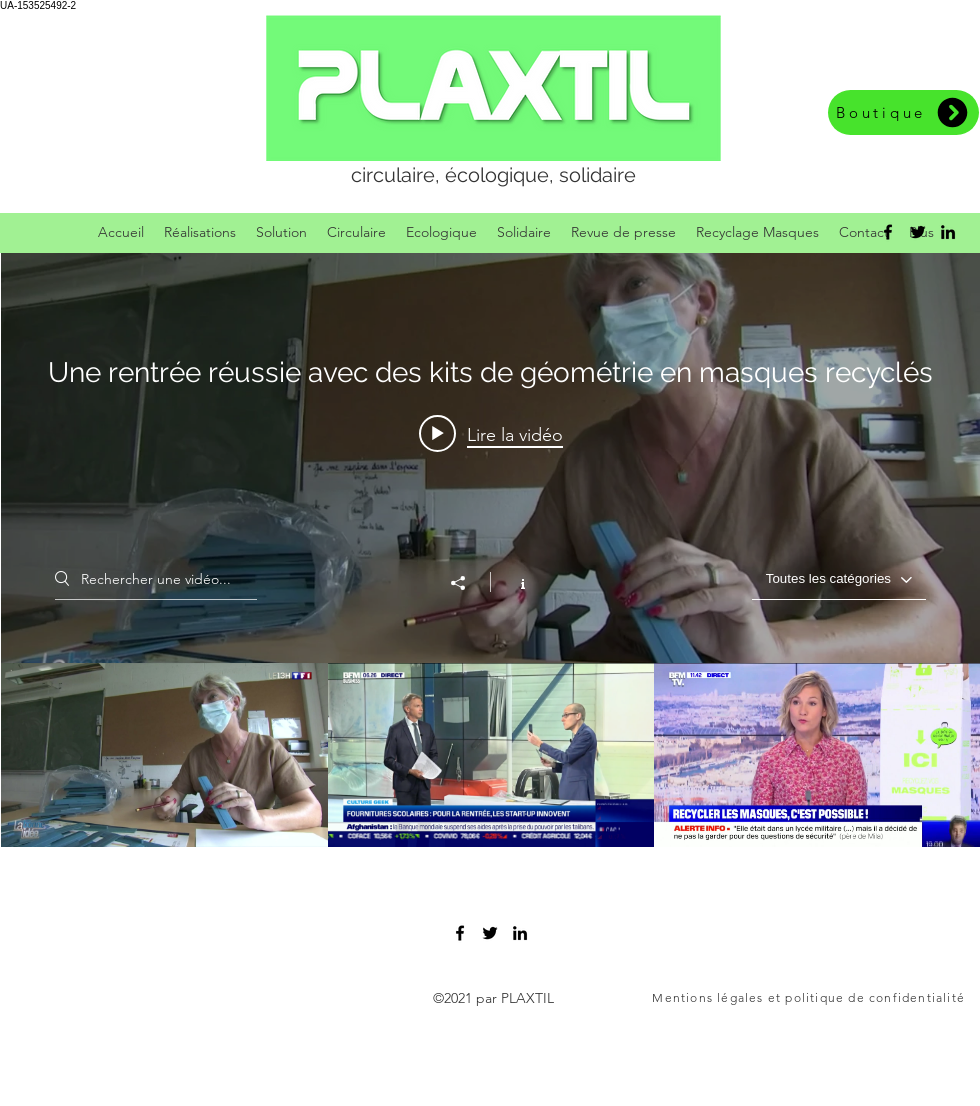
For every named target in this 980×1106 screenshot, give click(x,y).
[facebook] (888, 232)
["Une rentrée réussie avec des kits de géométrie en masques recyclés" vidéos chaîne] (490, 755)
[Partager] (468, 583)
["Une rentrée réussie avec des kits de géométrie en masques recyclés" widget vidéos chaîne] (490, 550)
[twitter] (918, 232)
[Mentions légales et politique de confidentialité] (810, 998)
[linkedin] (948, 232)
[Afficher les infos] (512, 582)
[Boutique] (903, 112)
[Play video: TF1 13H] (491, 434)
